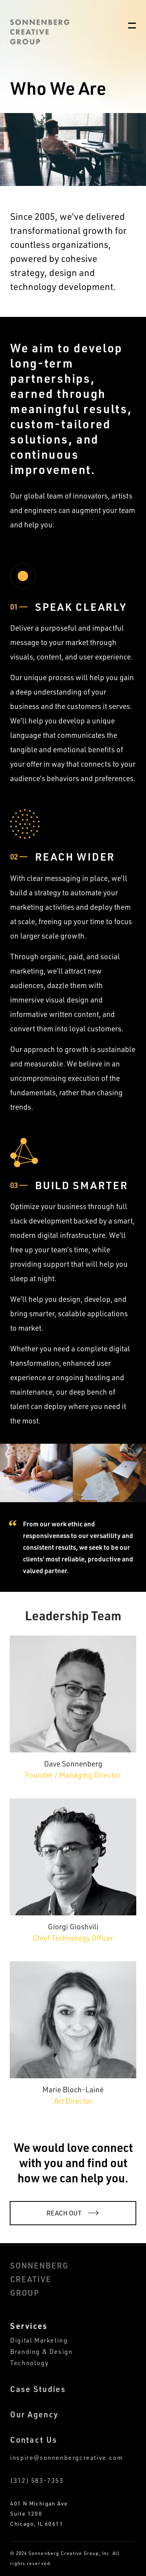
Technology (29, 2363)
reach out (64, 2213)
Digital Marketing (38, 2340)
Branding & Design (41, 2351)
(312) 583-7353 (36, 2480)
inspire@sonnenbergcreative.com (66, 2457)
